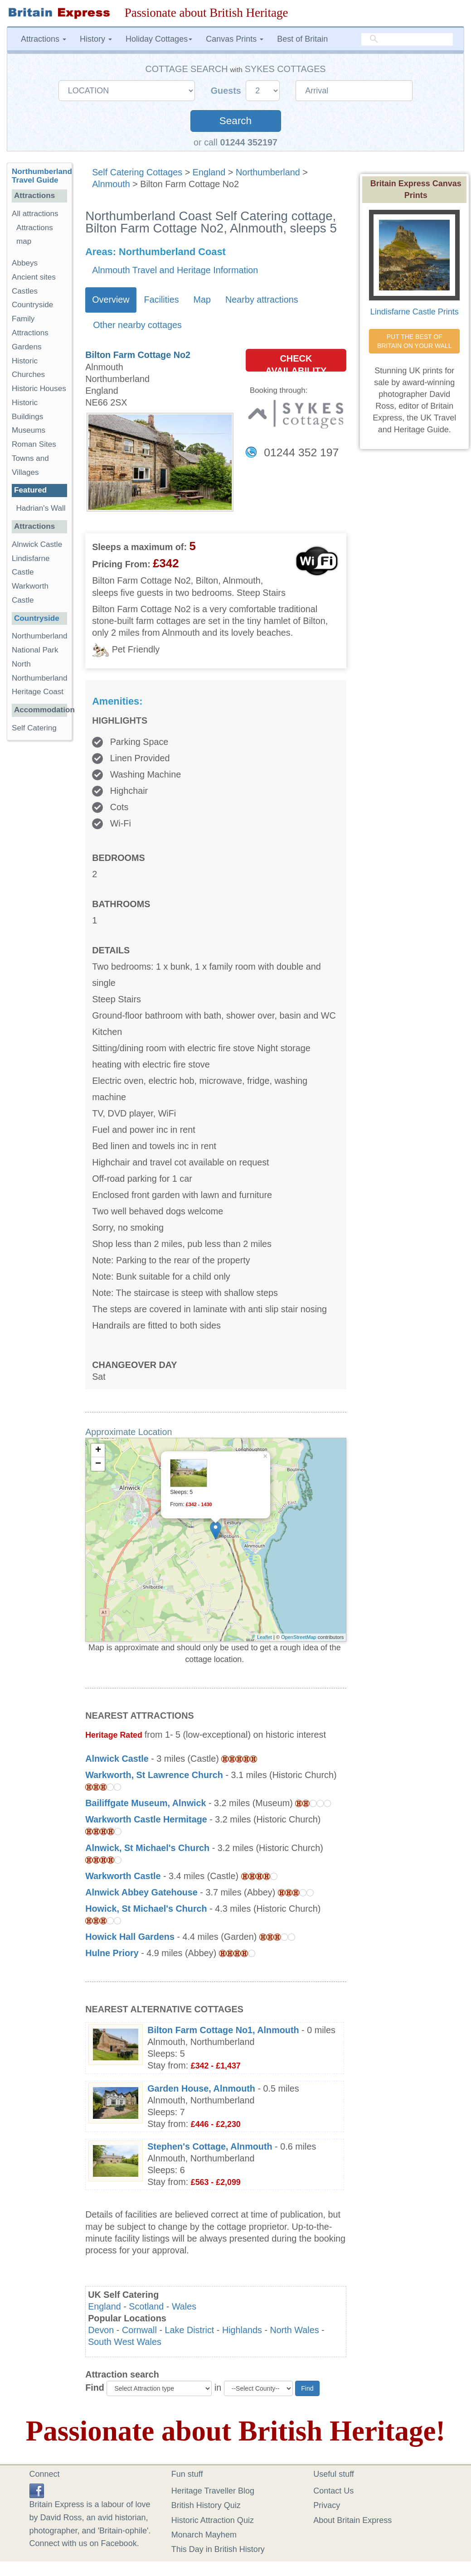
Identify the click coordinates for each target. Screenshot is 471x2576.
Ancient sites (34, 277)
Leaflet (264, 1637)
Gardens (27, 347)
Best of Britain (302, 38)
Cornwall (139, 2330)
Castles (25, 291)
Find (94, 2387)
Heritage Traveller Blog (212, 2490)
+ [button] (98, 1450)
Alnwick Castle (117, 1759)
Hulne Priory (112, 1953)
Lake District (189, 2330)
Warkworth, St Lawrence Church (154, 1775)
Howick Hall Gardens (130, 1937)
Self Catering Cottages (137, 172)
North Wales (294, 2330)
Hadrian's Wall (41, 508)
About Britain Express (352, 2520)
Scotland (146, 2306)
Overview (110, 299)
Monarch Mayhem (204, 2534)
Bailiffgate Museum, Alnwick (145, 1803)
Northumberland (268, 172)
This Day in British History (218, 2549)
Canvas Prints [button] (234, 38)
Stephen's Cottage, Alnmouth (209, 2146)
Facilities (161, 299)
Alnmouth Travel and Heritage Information (175, 270)
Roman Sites (34, 444)
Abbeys (25, 263)
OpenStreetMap (298, 1637)
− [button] (98, 1464)
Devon (101, 2330)
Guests (227, 91)
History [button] (96, 38)
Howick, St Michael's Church (146, 1909)
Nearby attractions (261, 299)
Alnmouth (111, 184)
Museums (28, 430)
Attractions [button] (43, 38)
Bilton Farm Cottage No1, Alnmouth (223, 2030)
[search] (407, 39)
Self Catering (34, 728)
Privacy (326, 2505)
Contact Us (333, 2490)
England (209, 172)
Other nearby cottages (137, 325)
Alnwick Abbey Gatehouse (141, 1892)
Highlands (242, 2330)
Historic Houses (39, 388)
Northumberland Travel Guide (42, 175)
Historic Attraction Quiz (212, 2520)
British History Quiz (206, 2505)
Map (202, 299)
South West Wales (124, 2342)
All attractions (35, 213)
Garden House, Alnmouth (201, 2088)
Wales (184, 2306)
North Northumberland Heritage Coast (40, 678)
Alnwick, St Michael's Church (147, 1848)
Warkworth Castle (122, 1876)
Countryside (32, 304)
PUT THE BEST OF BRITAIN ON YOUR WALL (414, 341)
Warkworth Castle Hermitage (146, 1819)
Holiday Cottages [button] (159, 38)
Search (235, 120)
